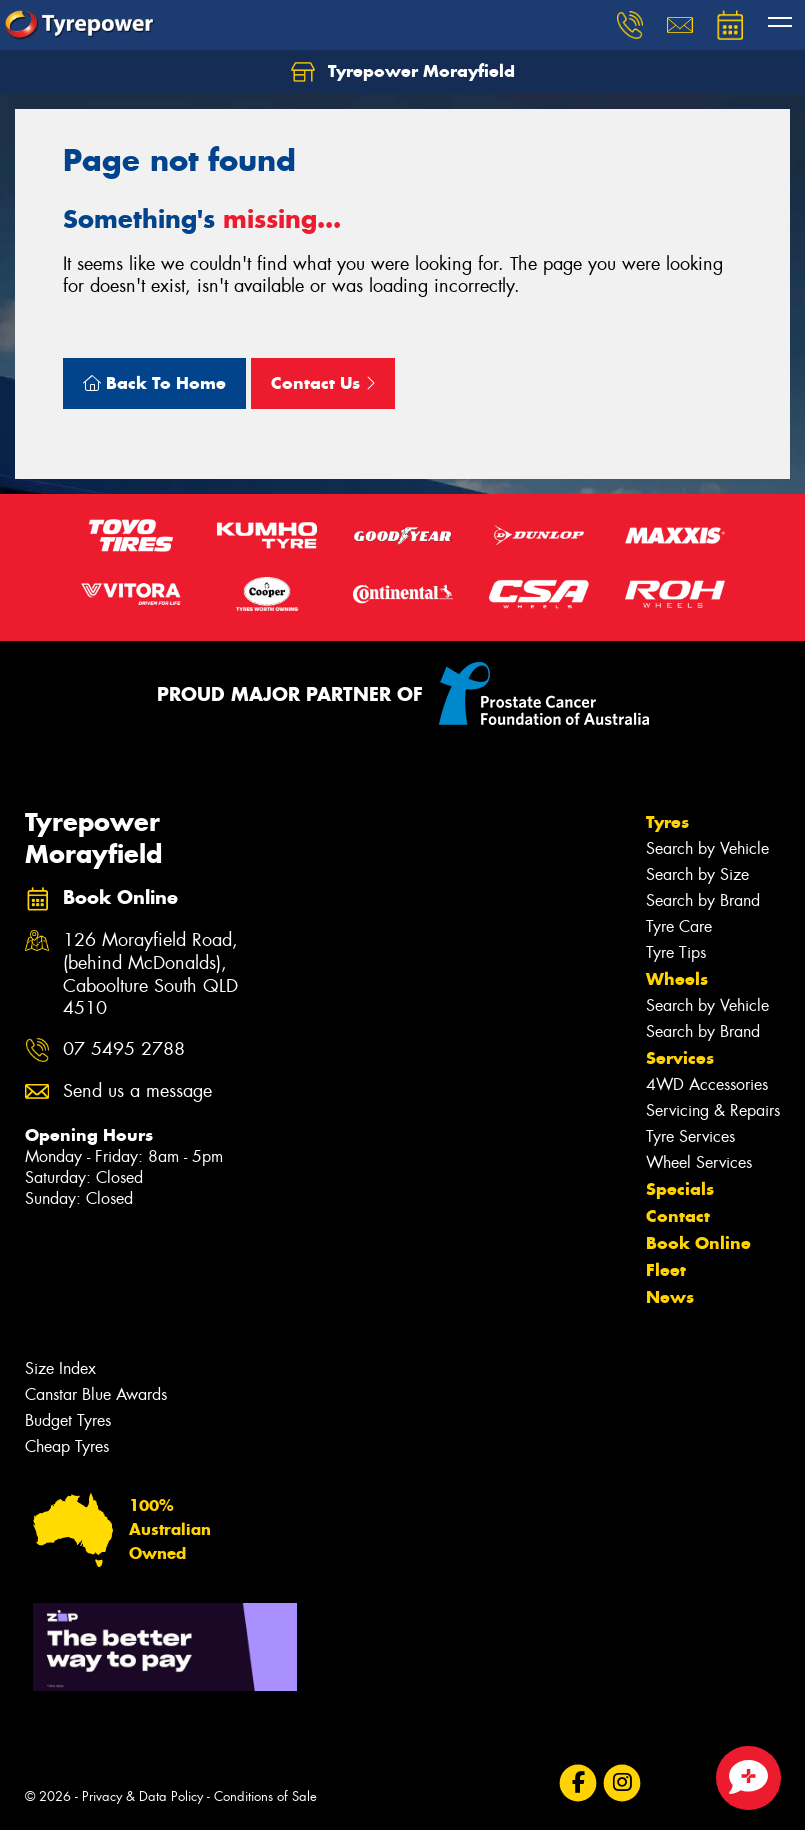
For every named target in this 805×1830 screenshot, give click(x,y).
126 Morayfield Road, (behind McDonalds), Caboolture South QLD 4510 (150, 975)
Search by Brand (703, 900)
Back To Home (154, 383)
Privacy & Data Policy (142, 1796)
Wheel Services (699, 1162)
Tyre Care (679, 926)
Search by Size (697, 874)
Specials (680, 1189)
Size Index (60, 1368)
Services (680, 1058)
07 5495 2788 (124, 1049)
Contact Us (323, 383)
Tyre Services (690, 1136)
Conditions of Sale (265, 1796)
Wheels (677, 979)
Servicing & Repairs (713, 1110)
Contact (678, 1216)
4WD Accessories (707, 1084)
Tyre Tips (676, 952)
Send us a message (137, 1091)
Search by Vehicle (707, 848)
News (670, 1297)
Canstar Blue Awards (96, 1394)
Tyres (667, 822)
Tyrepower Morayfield (403, 72)
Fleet (666, 1270)
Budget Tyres (68, 1420)
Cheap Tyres (67, 1446)
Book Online (698, 1243)
